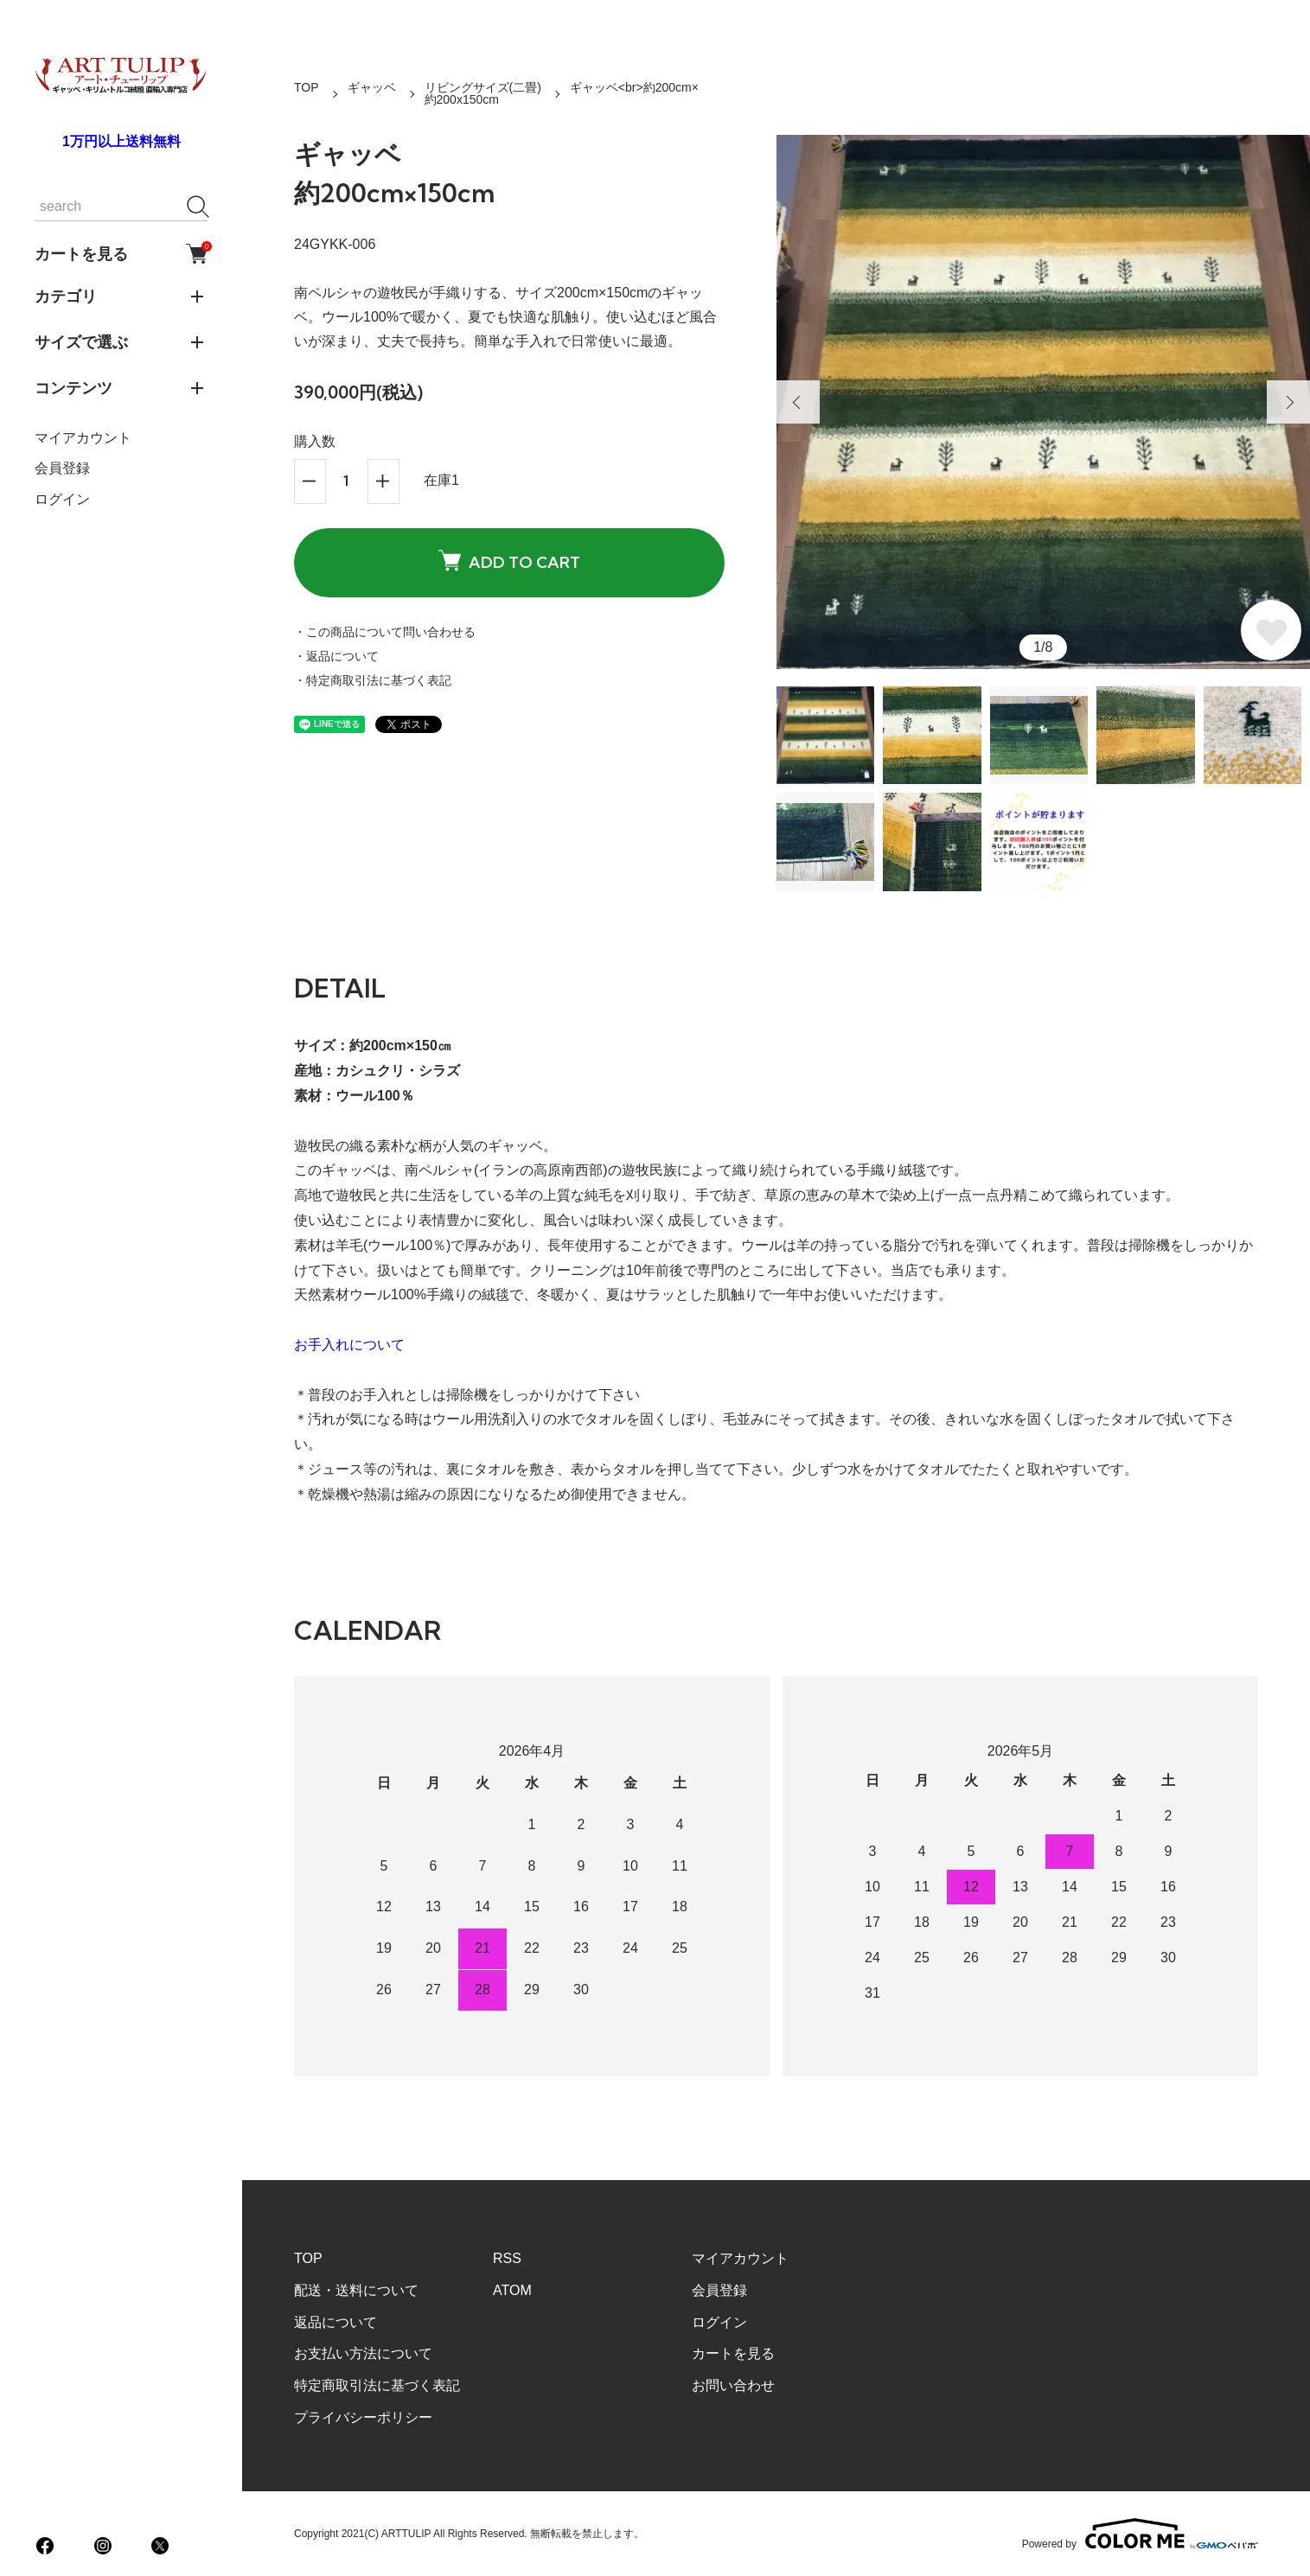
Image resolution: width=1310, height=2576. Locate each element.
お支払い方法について (363, 2353)
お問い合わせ (733, 2385)
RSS (507, 2258)
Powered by (1140, 2533)
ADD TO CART (509, 561)
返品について (335, 2322)
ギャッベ (372, 87)
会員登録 (62, 468)
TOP (306, 87)
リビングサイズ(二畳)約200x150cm (483, 93)
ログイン (62, 499)
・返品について (336, 656)
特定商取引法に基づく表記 (377, 2385)
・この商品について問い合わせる (385, 632)
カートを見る (121, 254)
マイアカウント (83, 437)
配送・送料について (356, 2290)
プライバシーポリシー (363, 2417)
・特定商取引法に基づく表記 (372, 680)
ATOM (512, 2290)
